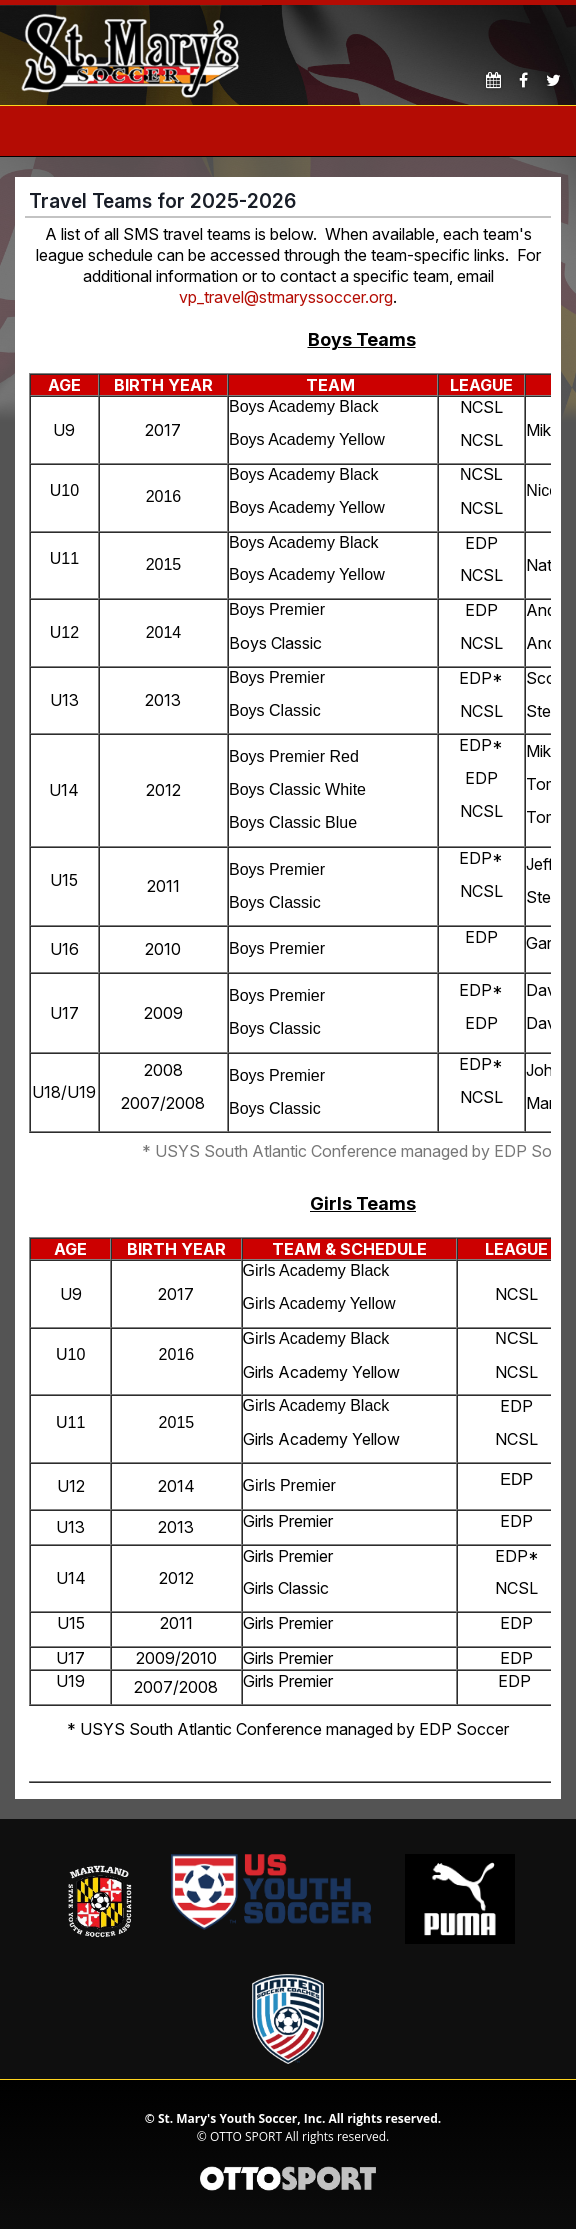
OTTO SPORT (246, 2136)
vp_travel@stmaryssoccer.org (286, 297)
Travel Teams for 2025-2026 (162, 201)
